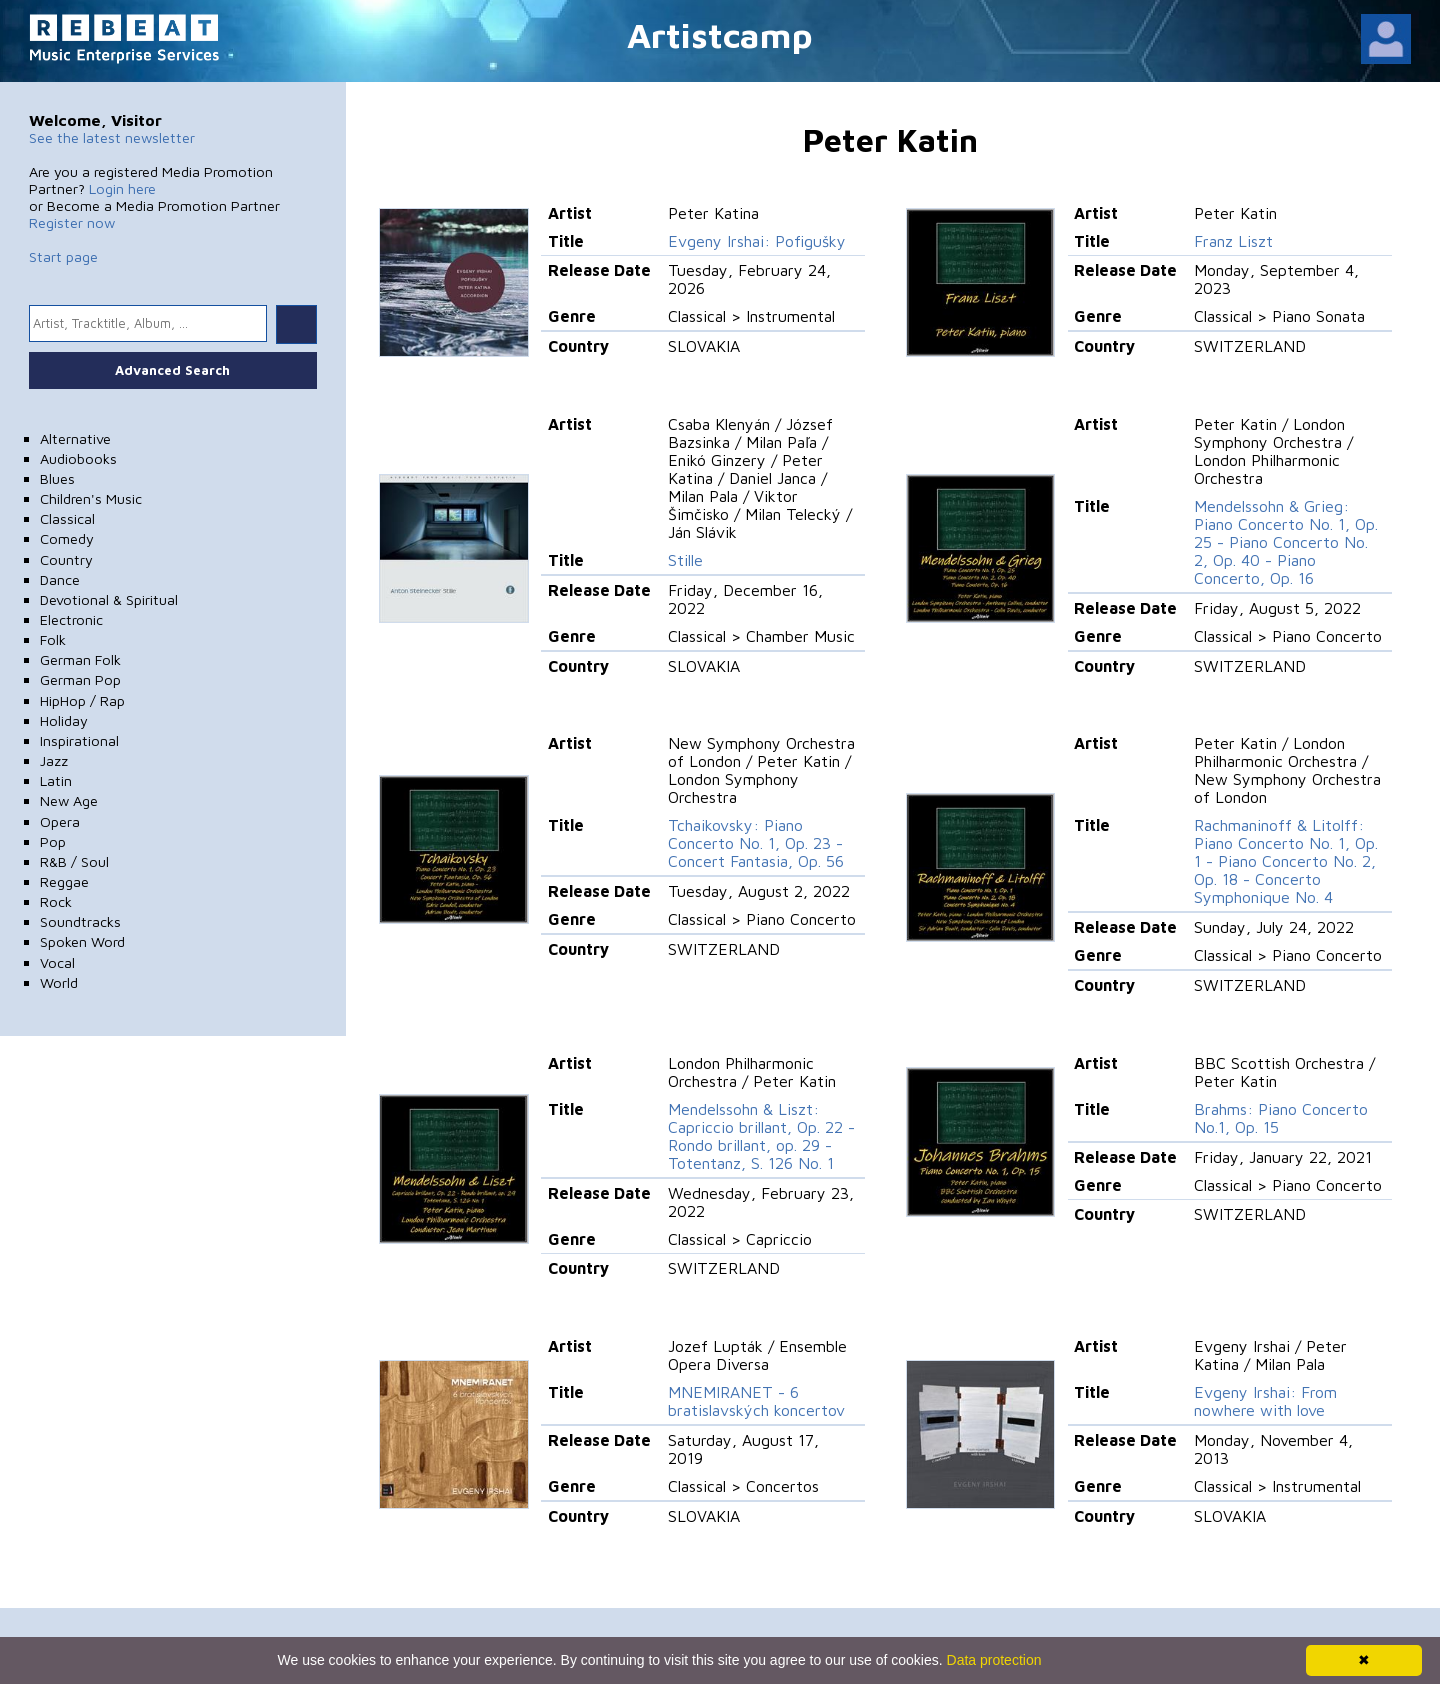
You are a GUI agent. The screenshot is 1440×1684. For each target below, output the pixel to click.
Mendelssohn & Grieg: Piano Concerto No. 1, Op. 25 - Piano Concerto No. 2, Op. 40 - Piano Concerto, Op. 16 (1286, 542)
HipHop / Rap (82, 700)
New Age (69, 800)
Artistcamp (720, 34)
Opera (60, 821)
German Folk (80, 659)
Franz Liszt (1233, 241)
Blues (57, 478)
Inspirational (79, 740)
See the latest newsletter (112, 137)
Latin (56, 780)
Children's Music (91, 498)
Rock (56, 901)
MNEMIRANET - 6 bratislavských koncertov (756, 1401)
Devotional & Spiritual (109, 599)
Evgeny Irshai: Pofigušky (757, 241)
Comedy (67, 538)
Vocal (57, 962)
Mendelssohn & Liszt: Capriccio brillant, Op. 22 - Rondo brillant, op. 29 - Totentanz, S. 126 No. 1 (761, 1136)
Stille (685, 560)
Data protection (994, 1660)
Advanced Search (172, 370)
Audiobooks (78, 458)
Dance (60, 579)
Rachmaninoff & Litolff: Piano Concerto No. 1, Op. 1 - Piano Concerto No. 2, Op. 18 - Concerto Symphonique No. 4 (1286, 861)
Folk (53, 639)
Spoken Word (82, 941)
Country (66, 559)
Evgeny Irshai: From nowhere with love (1265, 1401)
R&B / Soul (74, 861)
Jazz (54, 760)
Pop (53, 841)
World (59, 982)
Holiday (64, 720)
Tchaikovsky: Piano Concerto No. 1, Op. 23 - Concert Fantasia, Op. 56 (756, 843)
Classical (67, 518)
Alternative (75, 438)
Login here (122, 188)
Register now (72, 222)
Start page (63, 256)
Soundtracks (80, 921)
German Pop (80, 679)
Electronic (71, 619)
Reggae (64, 881)
